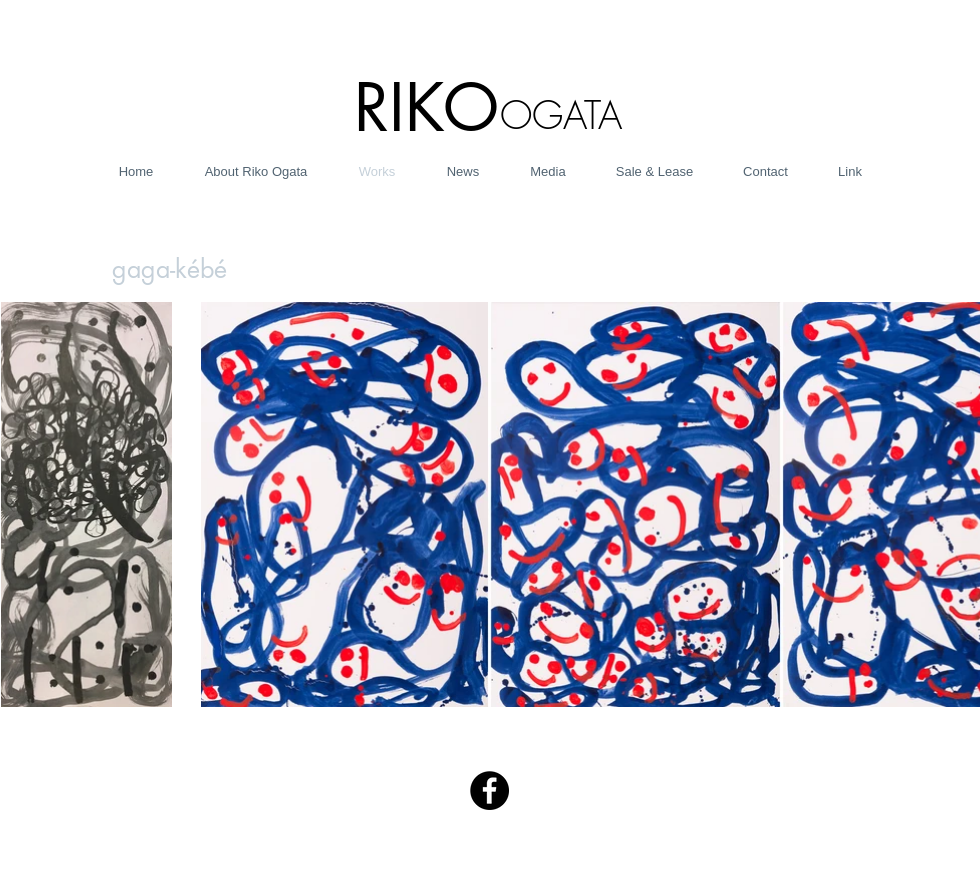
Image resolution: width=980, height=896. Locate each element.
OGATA (561, 115)
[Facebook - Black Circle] (489, 790)
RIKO (426, 107)
